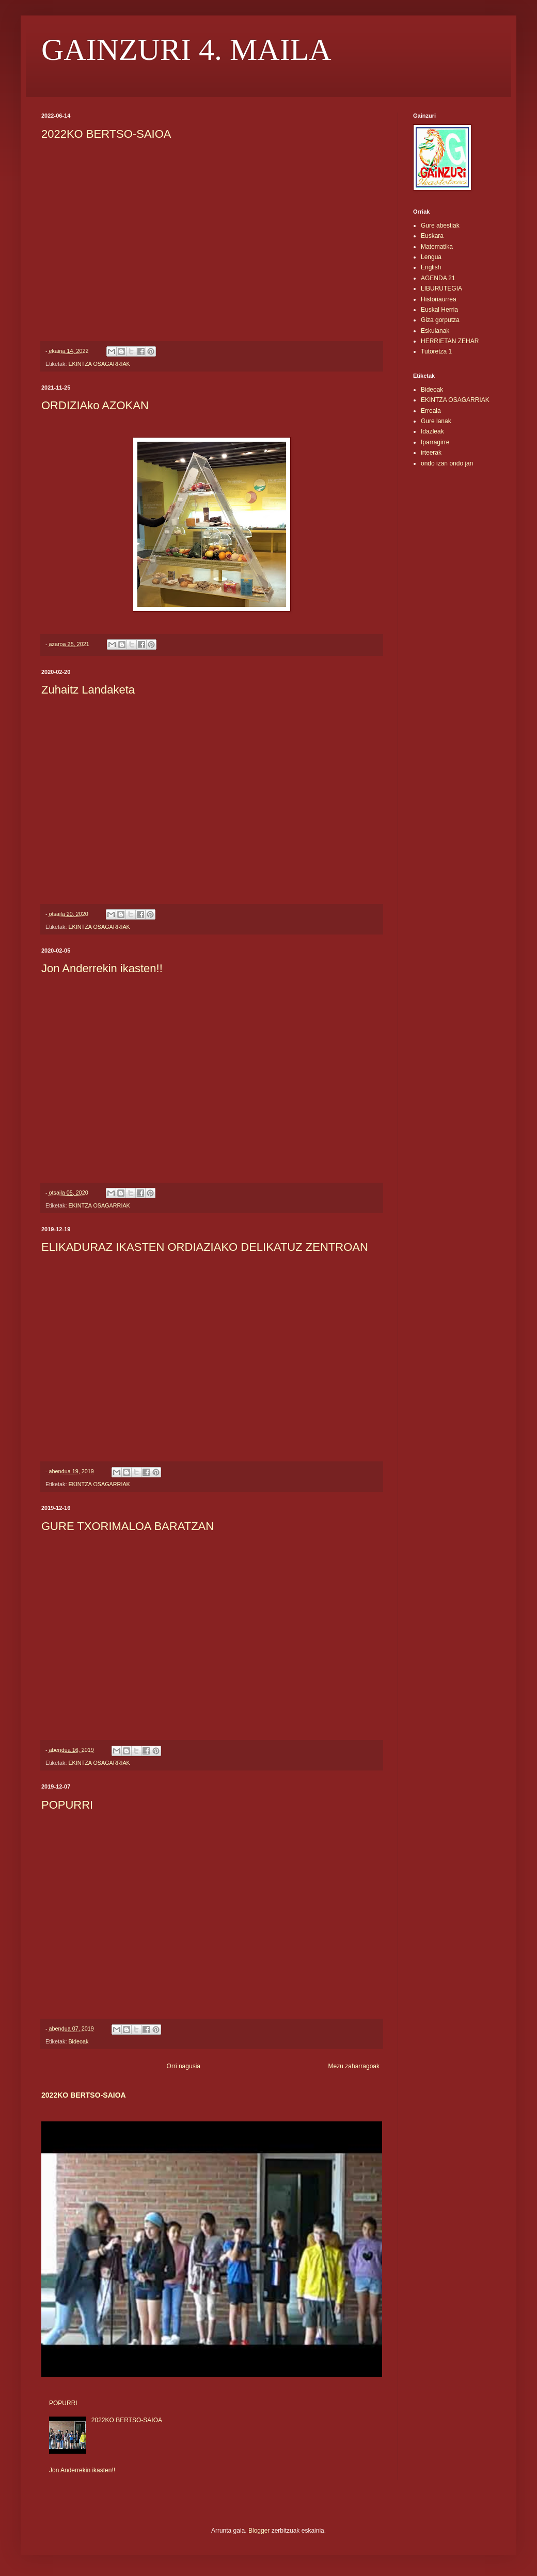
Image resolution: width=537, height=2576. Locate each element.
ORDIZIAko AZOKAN (95, 405)
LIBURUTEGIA (441, 288)
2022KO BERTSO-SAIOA (106, 133)
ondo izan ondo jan (447, 463)
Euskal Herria (439, 309)
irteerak (431, 452)
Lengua (431, 257)
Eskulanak (435, 330)
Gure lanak (436, 421)
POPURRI (67, 1804)
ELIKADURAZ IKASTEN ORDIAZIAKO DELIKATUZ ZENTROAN (204, 1247)
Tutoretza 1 (436, 351)
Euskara (432, 235)
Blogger (259, 2530)
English (431, 267)
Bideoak (78, 2041)
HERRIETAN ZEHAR (450, 341)
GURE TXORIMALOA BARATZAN (127, 1526)
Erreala (431, 410)
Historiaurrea (438, 299)
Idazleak (432, 431)
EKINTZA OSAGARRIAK (99, 364)
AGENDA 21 (438, 278)
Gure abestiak (440, 225)
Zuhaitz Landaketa (88, 689)
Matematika (437, 246)
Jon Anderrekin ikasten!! (102, 968)
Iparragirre (435, 442)
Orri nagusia (183, 2066)
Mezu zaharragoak (354, 2066)
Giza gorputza (440, 320)
